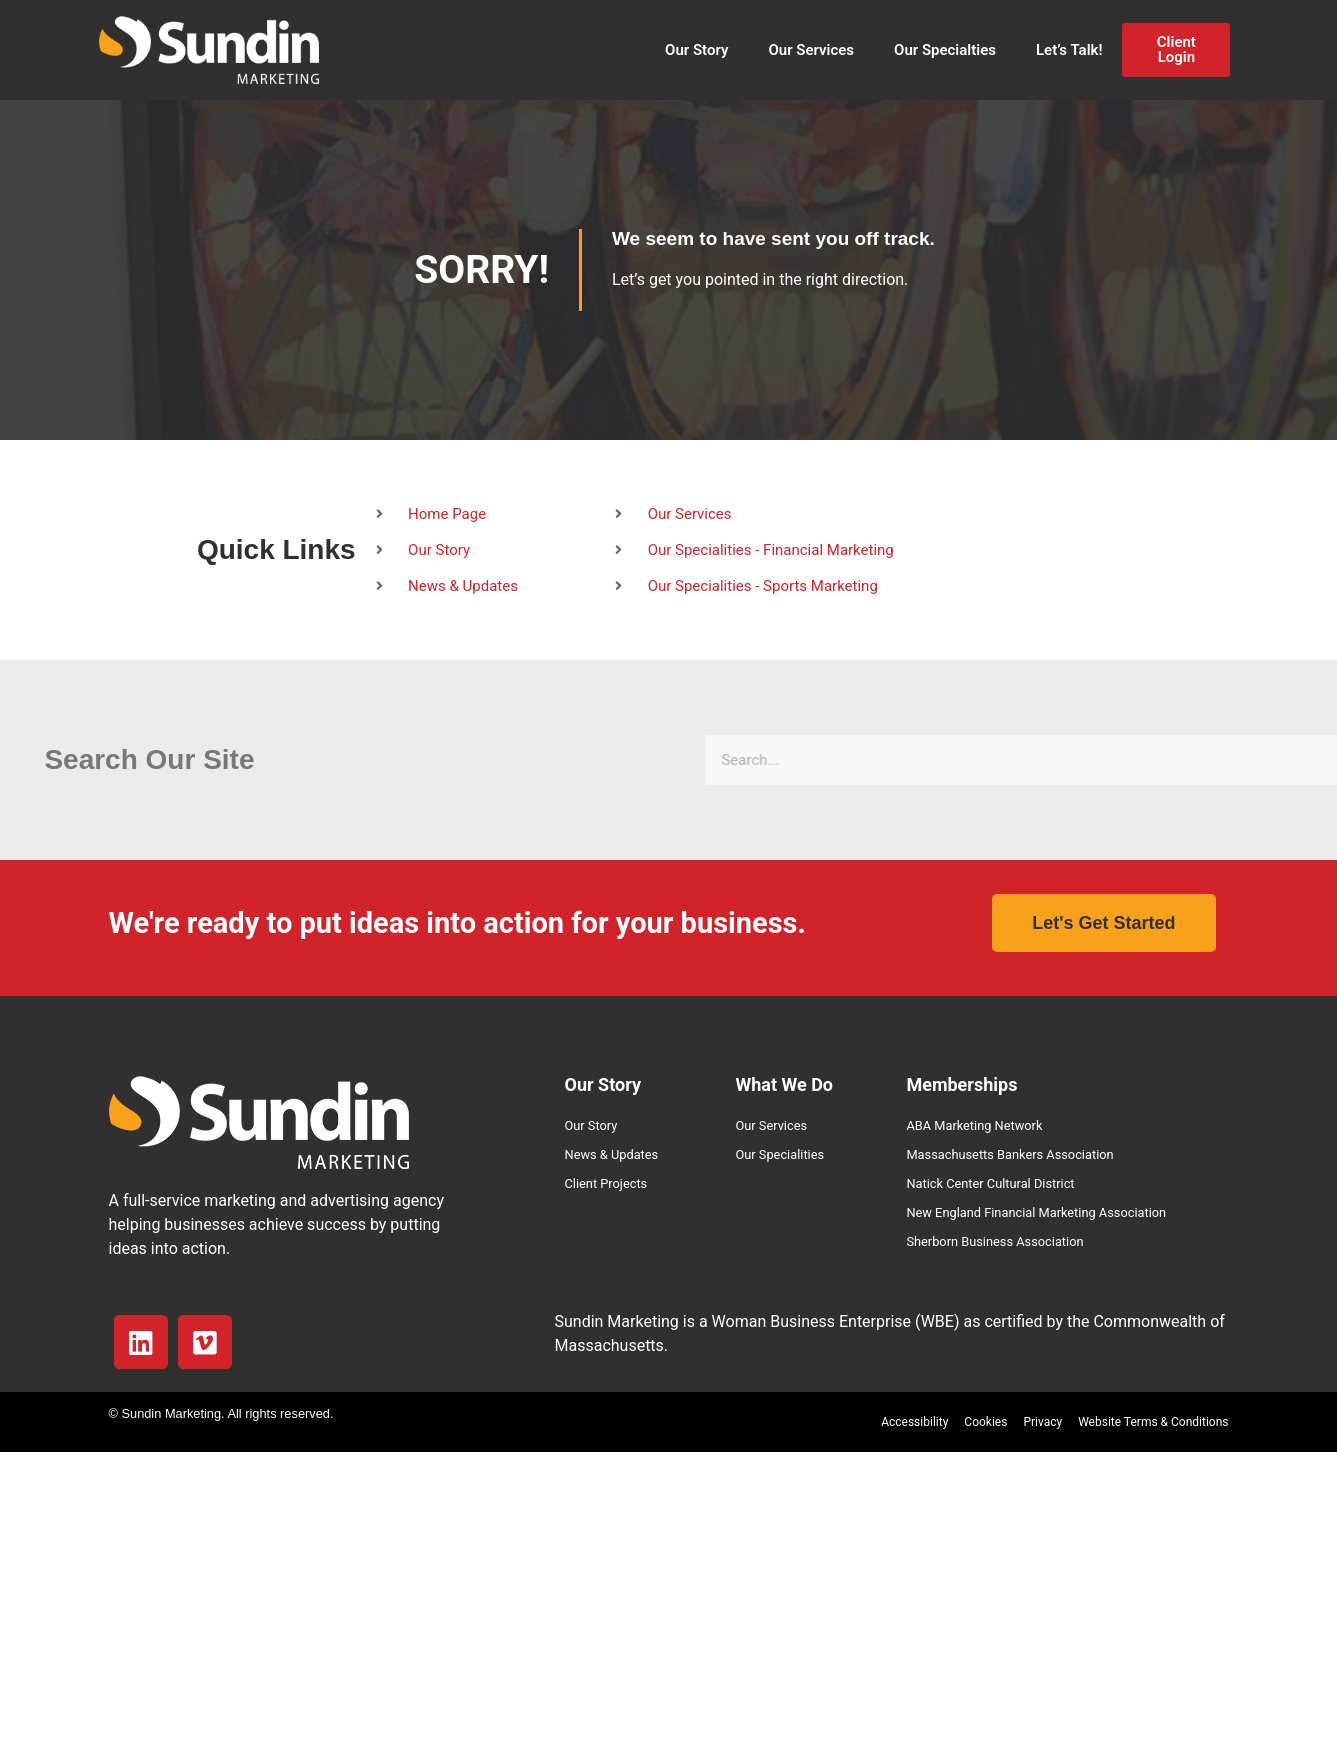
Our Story (696, 50)
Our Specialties (945, 50)
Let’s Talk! (1069, 50)
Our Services (811, 50)
